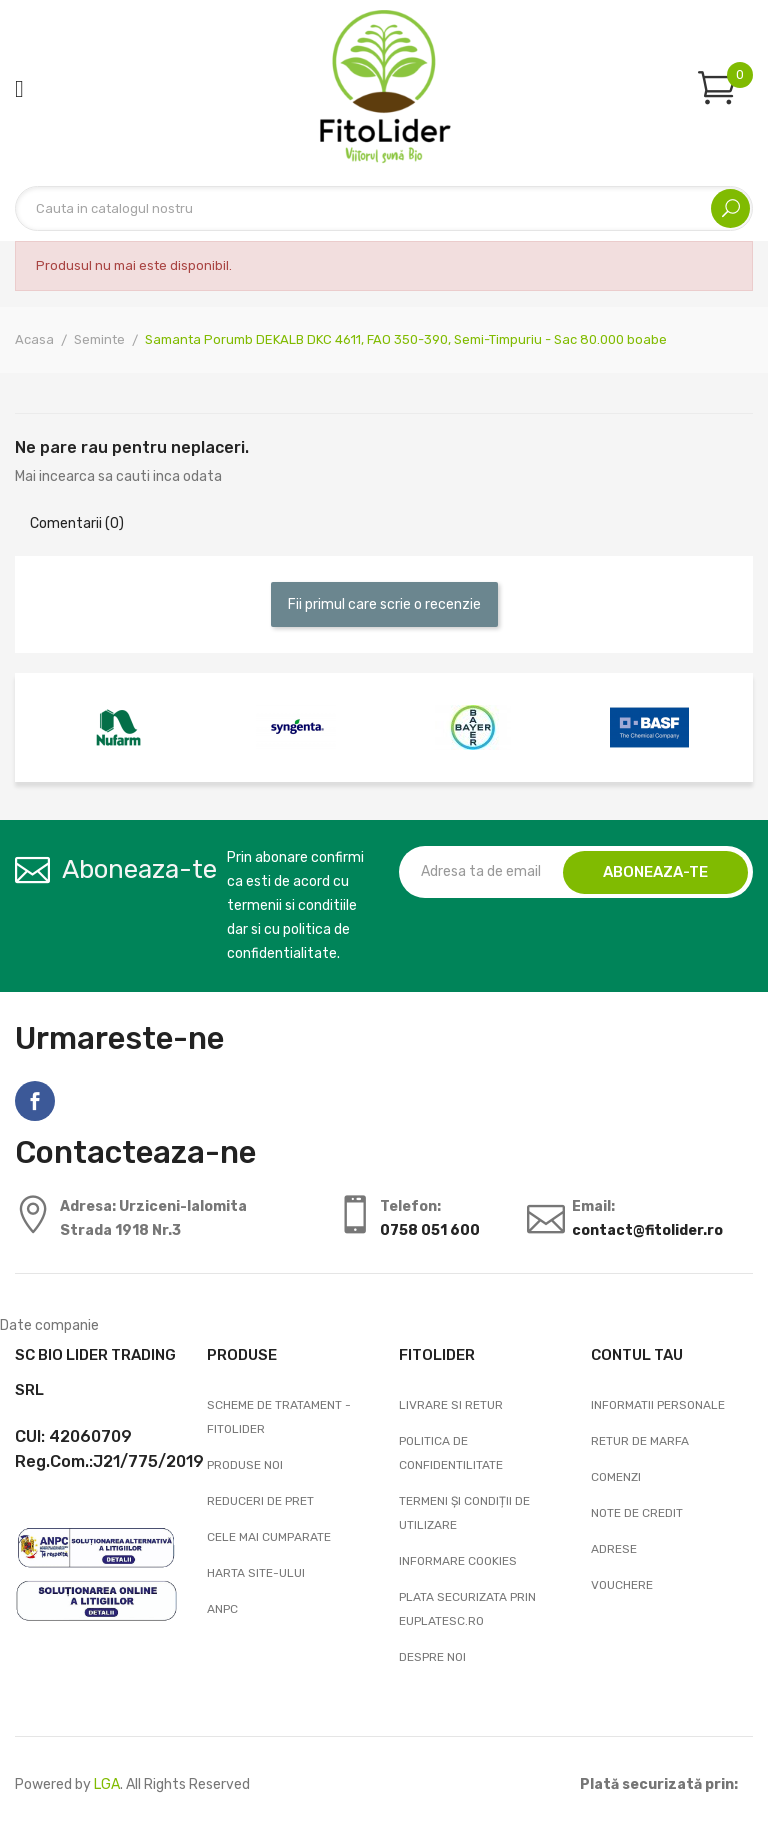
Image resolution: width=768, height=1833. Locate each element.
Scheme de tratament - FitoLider (279, 1417)
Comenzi (616, 1477)
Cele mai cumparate (269, 1537)
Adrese (614, 1549)
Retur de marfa (640, 1441)
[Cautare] (384, 208)
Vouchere (622, 1585)
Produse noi (245, 1465)
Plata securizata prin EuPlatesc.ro (467, 1609)
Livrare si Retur (451, 1405)
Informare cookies (458, 1561)
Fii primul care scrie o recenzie (384, 604)
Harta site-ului (256, 1573)
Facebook (35, 1101)
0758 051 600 (430, 1230)
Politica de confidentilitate (451, 1453)
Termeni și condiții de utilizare (464, 1513)
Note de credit (637, 1513)
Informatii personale (658, 1405)
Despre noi (432, 1657)
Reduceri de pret (260, 1501)
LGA (107, 1784)
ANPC (222, 1609)
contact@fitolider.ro (647, 1230)
